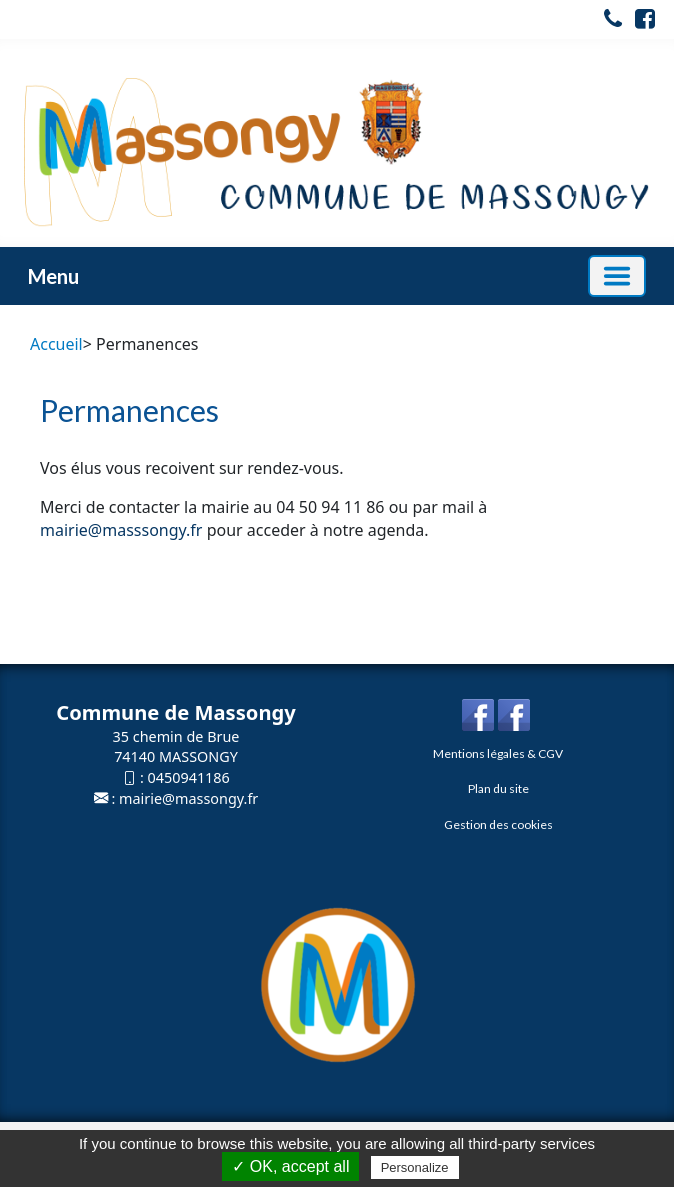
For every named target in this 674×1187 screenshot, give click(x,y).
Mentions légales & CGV (498, 753)
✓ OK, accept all (290, 1166)
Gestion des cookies (498, 824)
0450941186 (189, 777)
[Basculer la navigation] (617, 276)
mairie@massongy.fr (188, 798)
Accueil (56, 344)
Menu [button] (53, 276)
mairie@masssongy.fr (121, 530)
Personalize (415, 1167)
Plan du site (498, 788)
